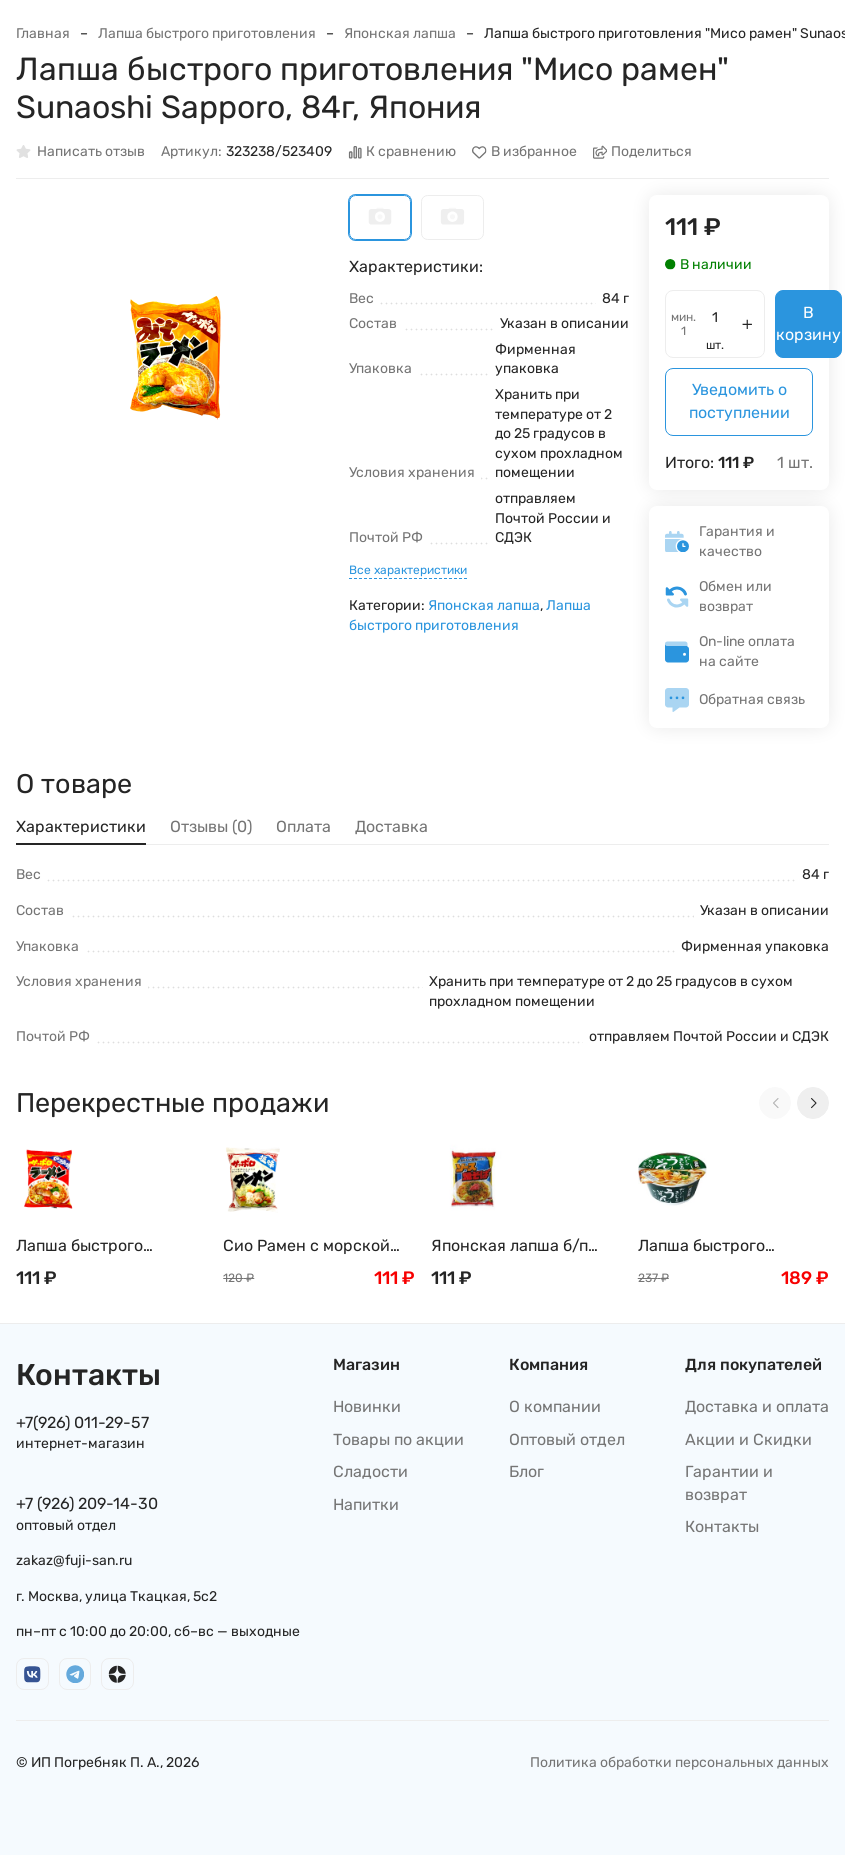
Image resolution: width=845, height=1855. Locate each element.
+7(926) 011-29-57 (82, 1422)
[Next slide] (813, 1103)
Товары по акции (398, 1439)
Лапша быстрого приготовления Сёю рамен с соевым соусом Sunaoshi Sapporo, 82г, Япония (108, 1246)
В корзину (808, 323)
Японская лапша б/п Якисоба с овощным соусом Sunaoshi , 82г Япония (515, 1246)
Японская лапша (400, 33)
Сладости (370, 1471)
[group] (172, 351)
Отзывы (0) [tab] (211, 826)
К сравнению (402, 152)
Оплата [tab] (303, 826)
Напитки (366, 1504)
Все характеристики (408, 570)
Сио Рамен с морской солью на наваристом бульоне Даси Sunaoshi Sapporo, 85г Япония (313, 1246)
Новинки (367, 1406)
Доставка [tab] (391, 826)
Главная (43, 33)
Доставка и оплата (757, 1406)
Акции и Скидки (748, 1439)
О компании (555, 1406)
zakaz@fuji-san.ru (74, 1560)
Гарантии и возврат (729, 1482)
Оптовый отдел (567, 1439)
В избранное (524, 152)
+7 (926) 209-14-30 (87, 1503)
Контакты (722, 1526)
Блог (526, 1471)
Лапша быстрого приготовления (207, 33)
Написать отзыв (80, 152)
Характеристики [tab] (81, 826)
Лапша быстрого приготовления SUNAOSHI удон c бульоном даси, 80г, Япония (715, 1246)
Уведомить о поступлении (739, 400)
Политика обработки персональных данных (679, 1762)
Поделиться (643, 152)
